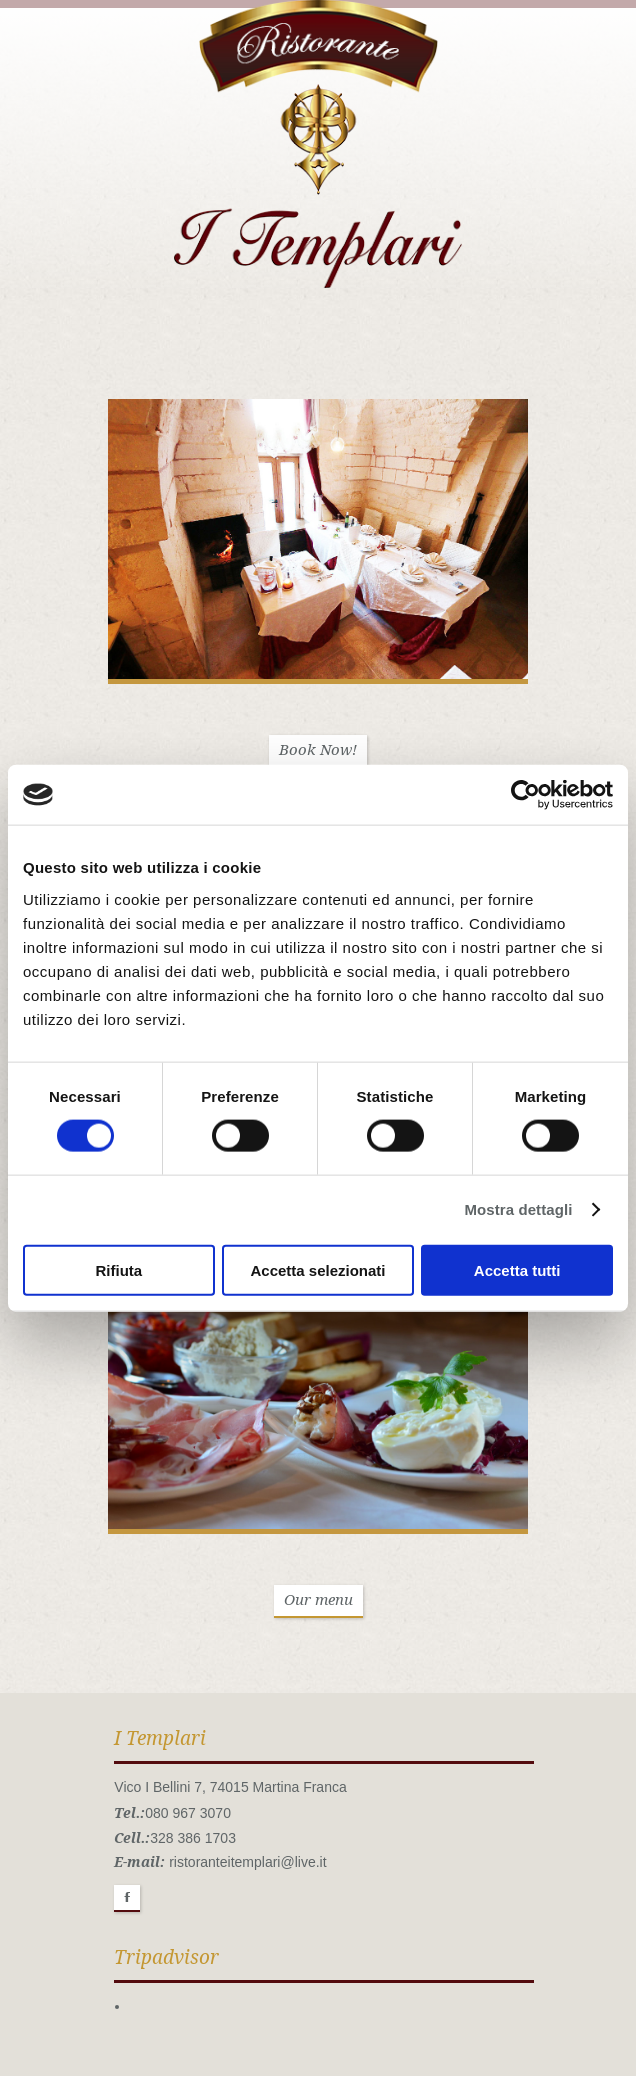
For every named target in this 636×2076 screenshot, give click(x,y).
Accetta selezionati (317, 1269)
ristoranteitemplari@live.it (247, 1862)
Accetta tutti (517, 1269)
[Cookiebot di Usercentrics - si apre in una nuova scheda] (525, 795)
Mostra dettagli (518, 1209)
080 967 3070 (188, 1813)
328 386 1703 (193, 1838)
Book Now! (318, 750)
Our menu (318, 1600)
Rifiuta (118, 1269)
